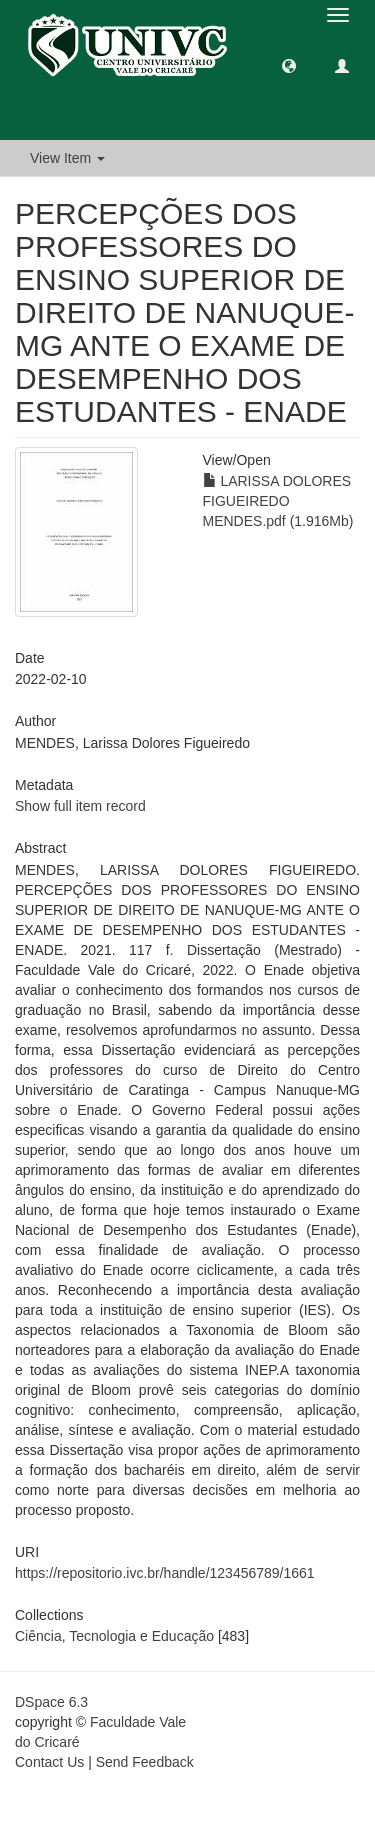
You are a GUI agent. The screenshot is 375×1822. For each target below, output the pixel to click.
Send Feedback (145, 1762)
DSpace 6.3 (51, 1702)
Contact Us (49, 1762)
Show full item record (80, 806)
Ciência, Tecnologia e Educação (114, 1636)
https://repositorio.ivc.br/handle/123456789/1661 (165, 1573)
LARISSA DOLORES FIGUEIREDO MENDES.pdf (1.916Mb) (278, 501)
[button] (289, 65)
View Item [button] (67, 158)
